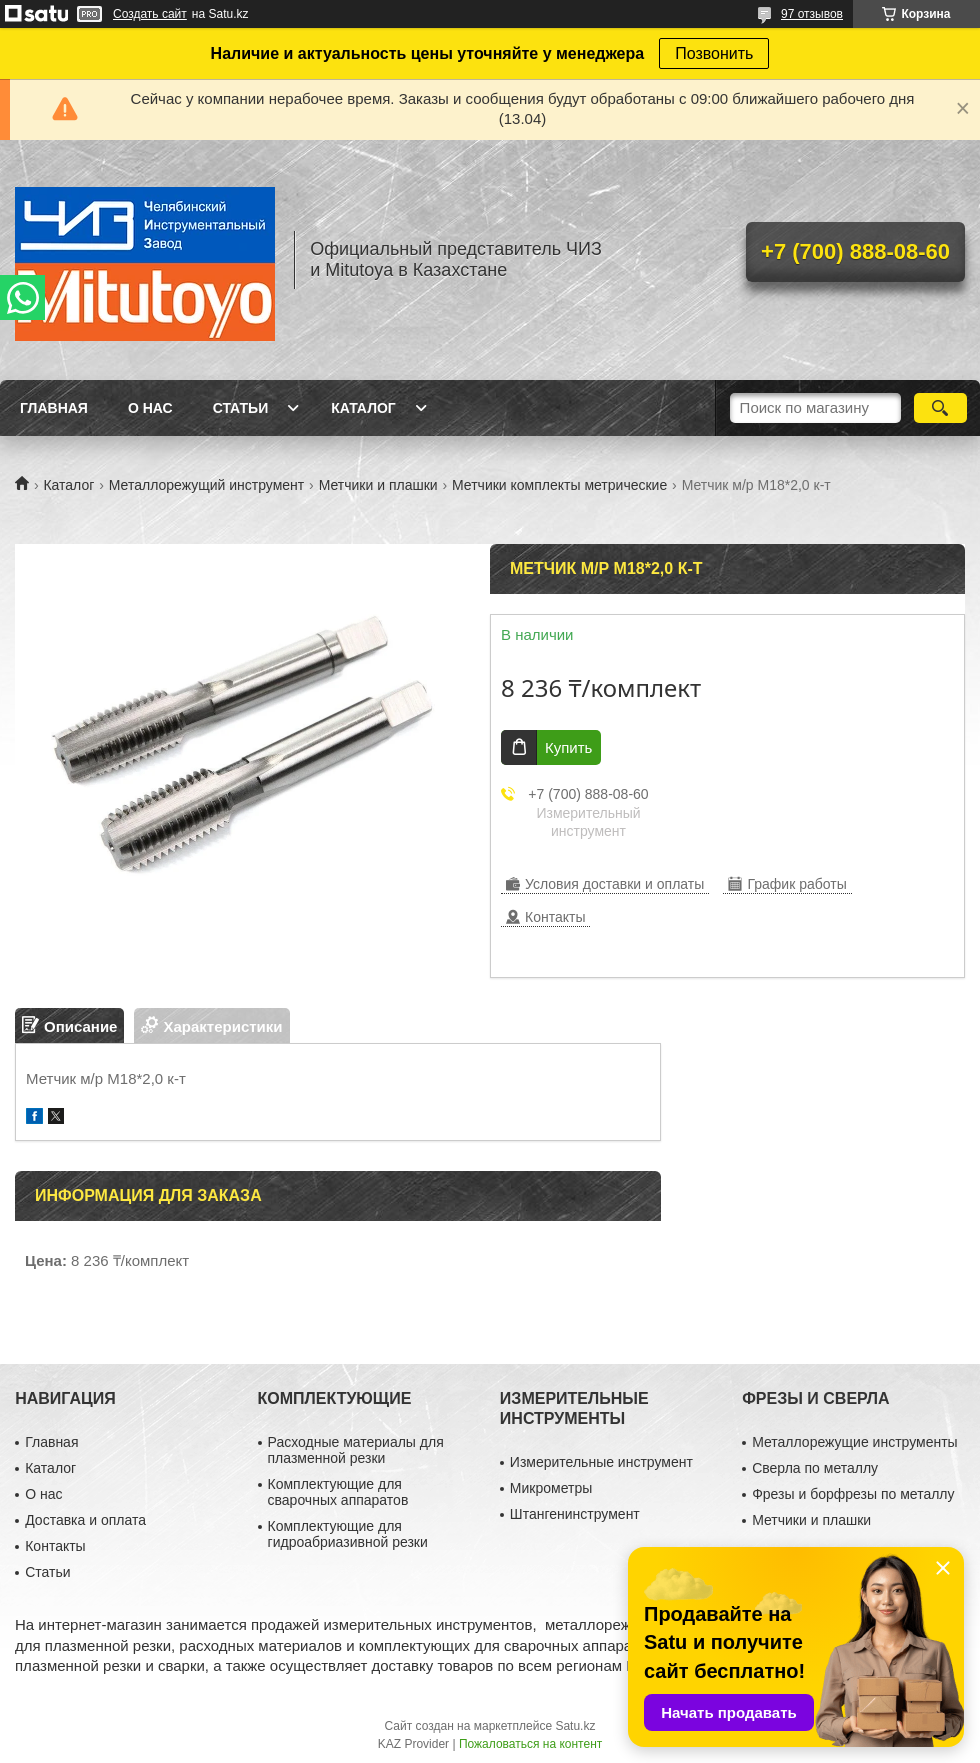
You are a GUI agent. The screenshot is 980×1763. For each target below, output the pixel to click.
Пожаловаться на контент (530, 1744)
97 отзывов (812, 14)
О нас (150, 408)
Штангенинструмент (575, 1514)
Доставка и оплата (85, 1520)
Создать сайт (150, 14)
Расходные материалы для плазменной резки (356, 1450)
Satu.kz (575, 1726)
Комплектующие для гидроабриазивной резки (348, 1534)
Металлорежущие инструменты (854, 1442)
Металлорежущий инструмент (206, 485)
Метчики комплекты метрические (559, 485)
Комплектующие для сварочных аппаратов (338, 1492)
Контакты (55, 1546)
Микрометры (551, 1488)
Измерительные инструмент (601, 1462)
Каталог (363, 408)
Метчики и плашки (378, 485)
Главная (54, 408)
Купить (568, 747)
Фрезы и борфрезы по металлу (853, 1494)
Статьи (241, 408)
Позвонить (714, 53)
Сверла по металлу (815, 1468)
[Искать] (940, 408)
